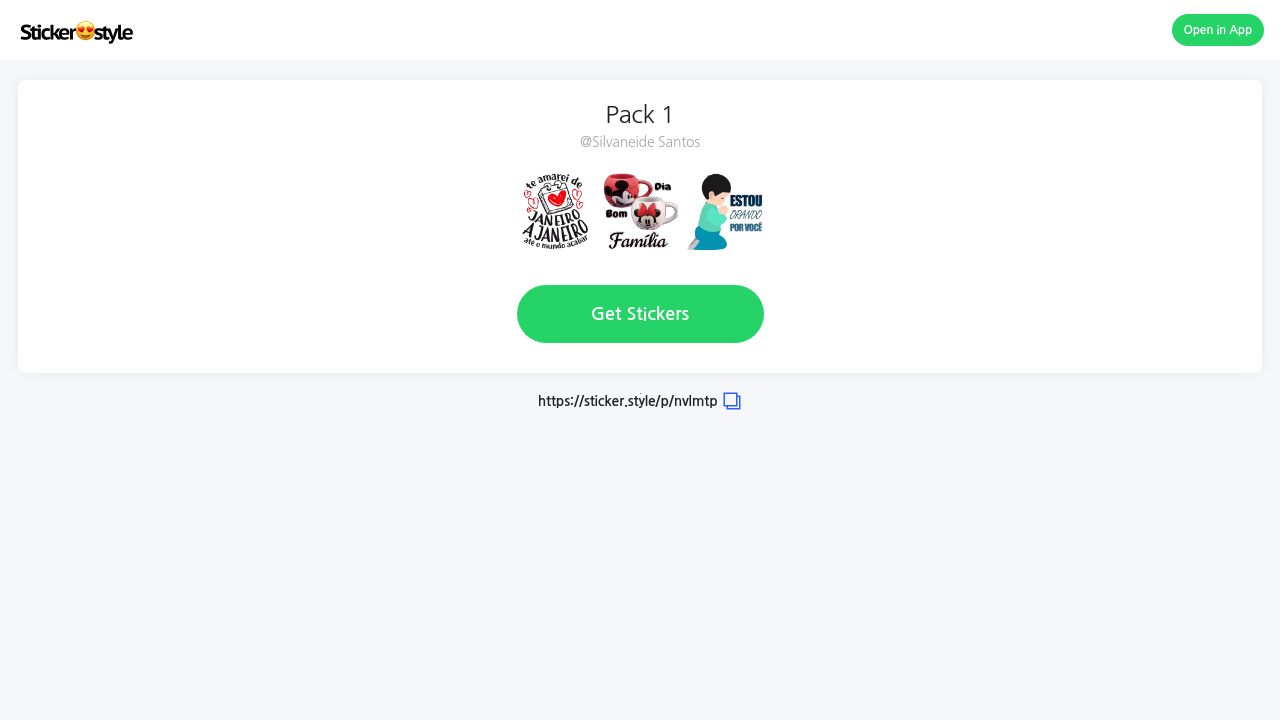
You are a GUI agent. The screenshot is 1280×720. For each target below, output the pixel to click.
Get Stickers (640, 314)
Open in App (1218, 30)
